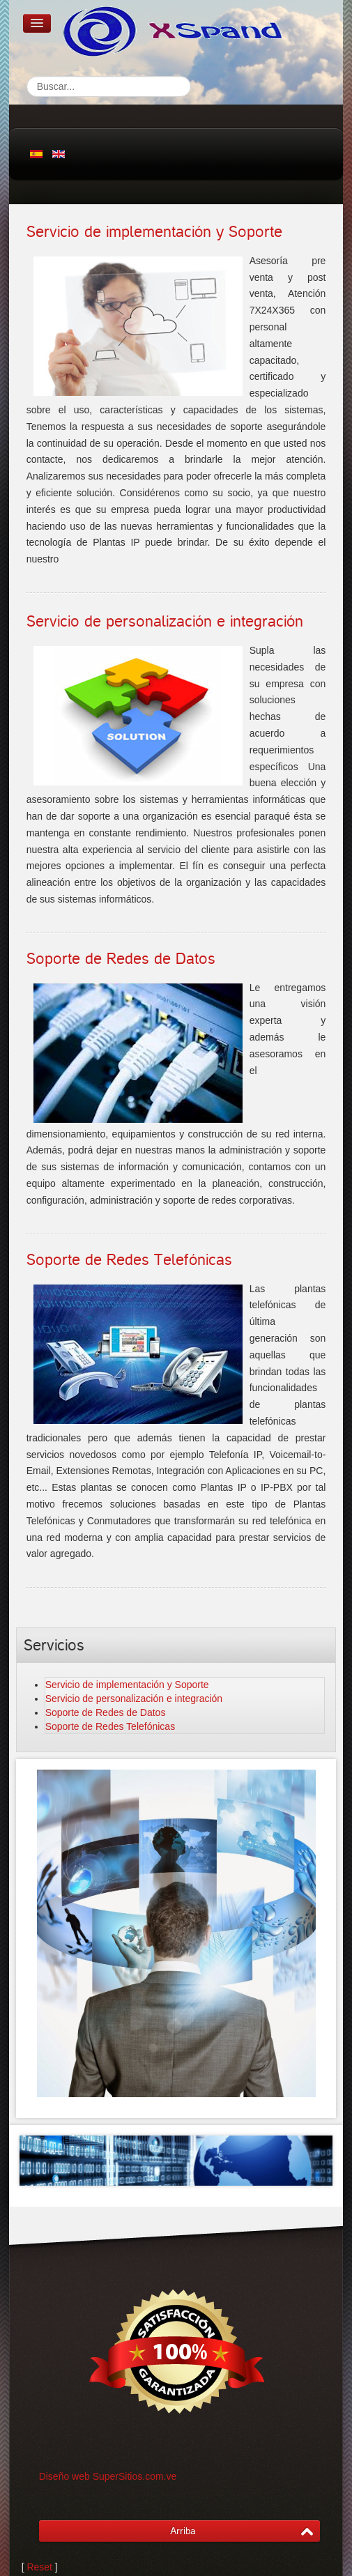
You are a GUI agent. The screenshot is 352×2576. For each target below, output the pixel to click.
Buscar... (26, 76)
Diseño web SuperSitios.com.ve (108, 2476)
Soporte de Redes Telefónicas (129, 1260)
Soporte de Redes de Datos (120, 959)
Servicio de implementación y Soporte (154, 232)
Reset (39, 2567)
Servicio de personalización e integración (164, 621)
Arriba (183, 2531)
